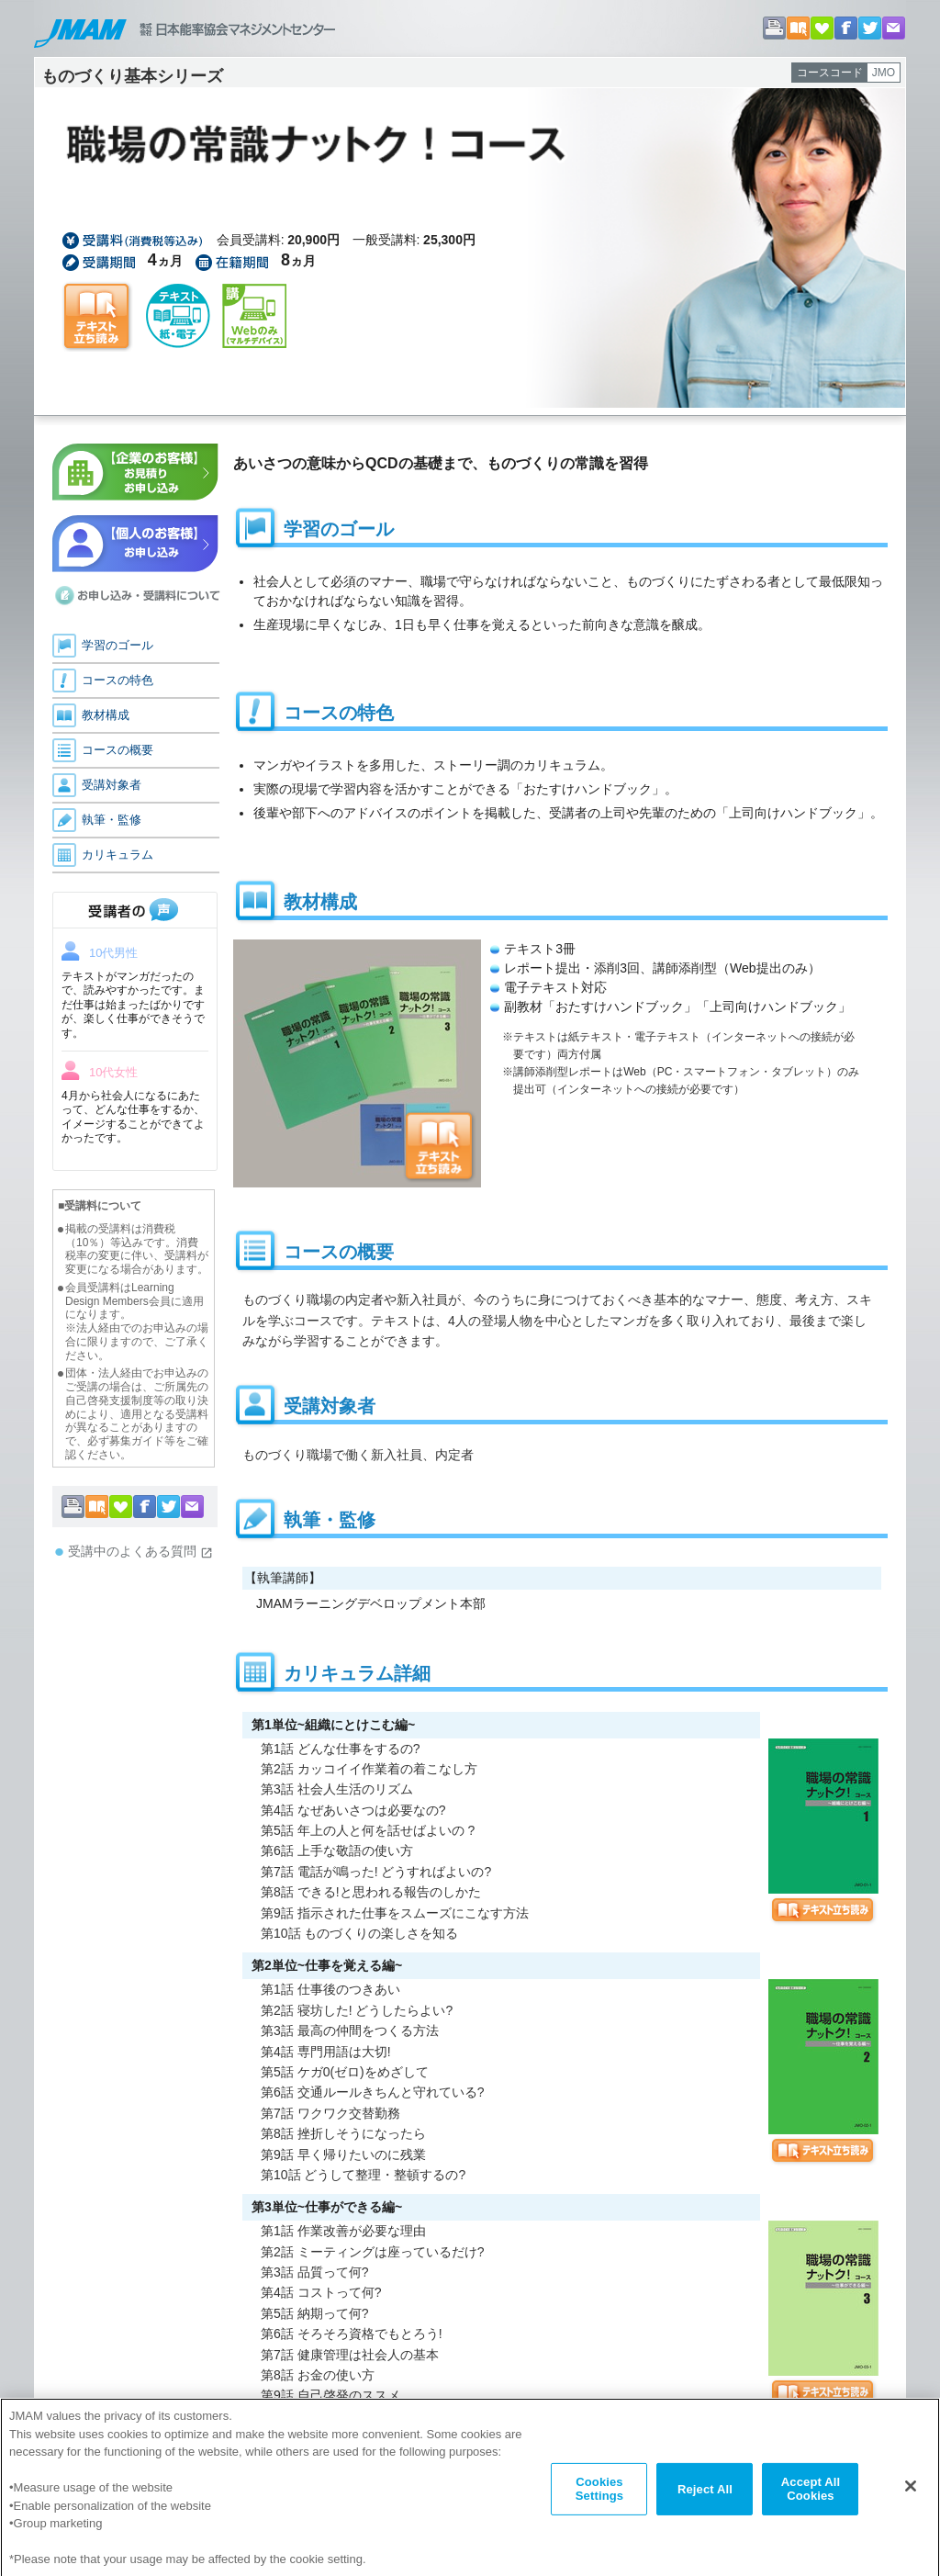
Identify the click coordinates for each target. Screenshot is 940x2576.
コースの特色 (117, 680)
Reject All (705, 2496)
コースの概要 (117, 750)
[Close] (910, 2494)
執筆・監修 (111, 820)
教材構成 (105, 715)
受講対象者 (111, 785)
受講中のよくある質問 (140, 1551)
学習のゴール (117, 645)
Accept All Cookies (810, 2496)
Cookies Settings (599, 2496)
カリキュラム (117, 854)
